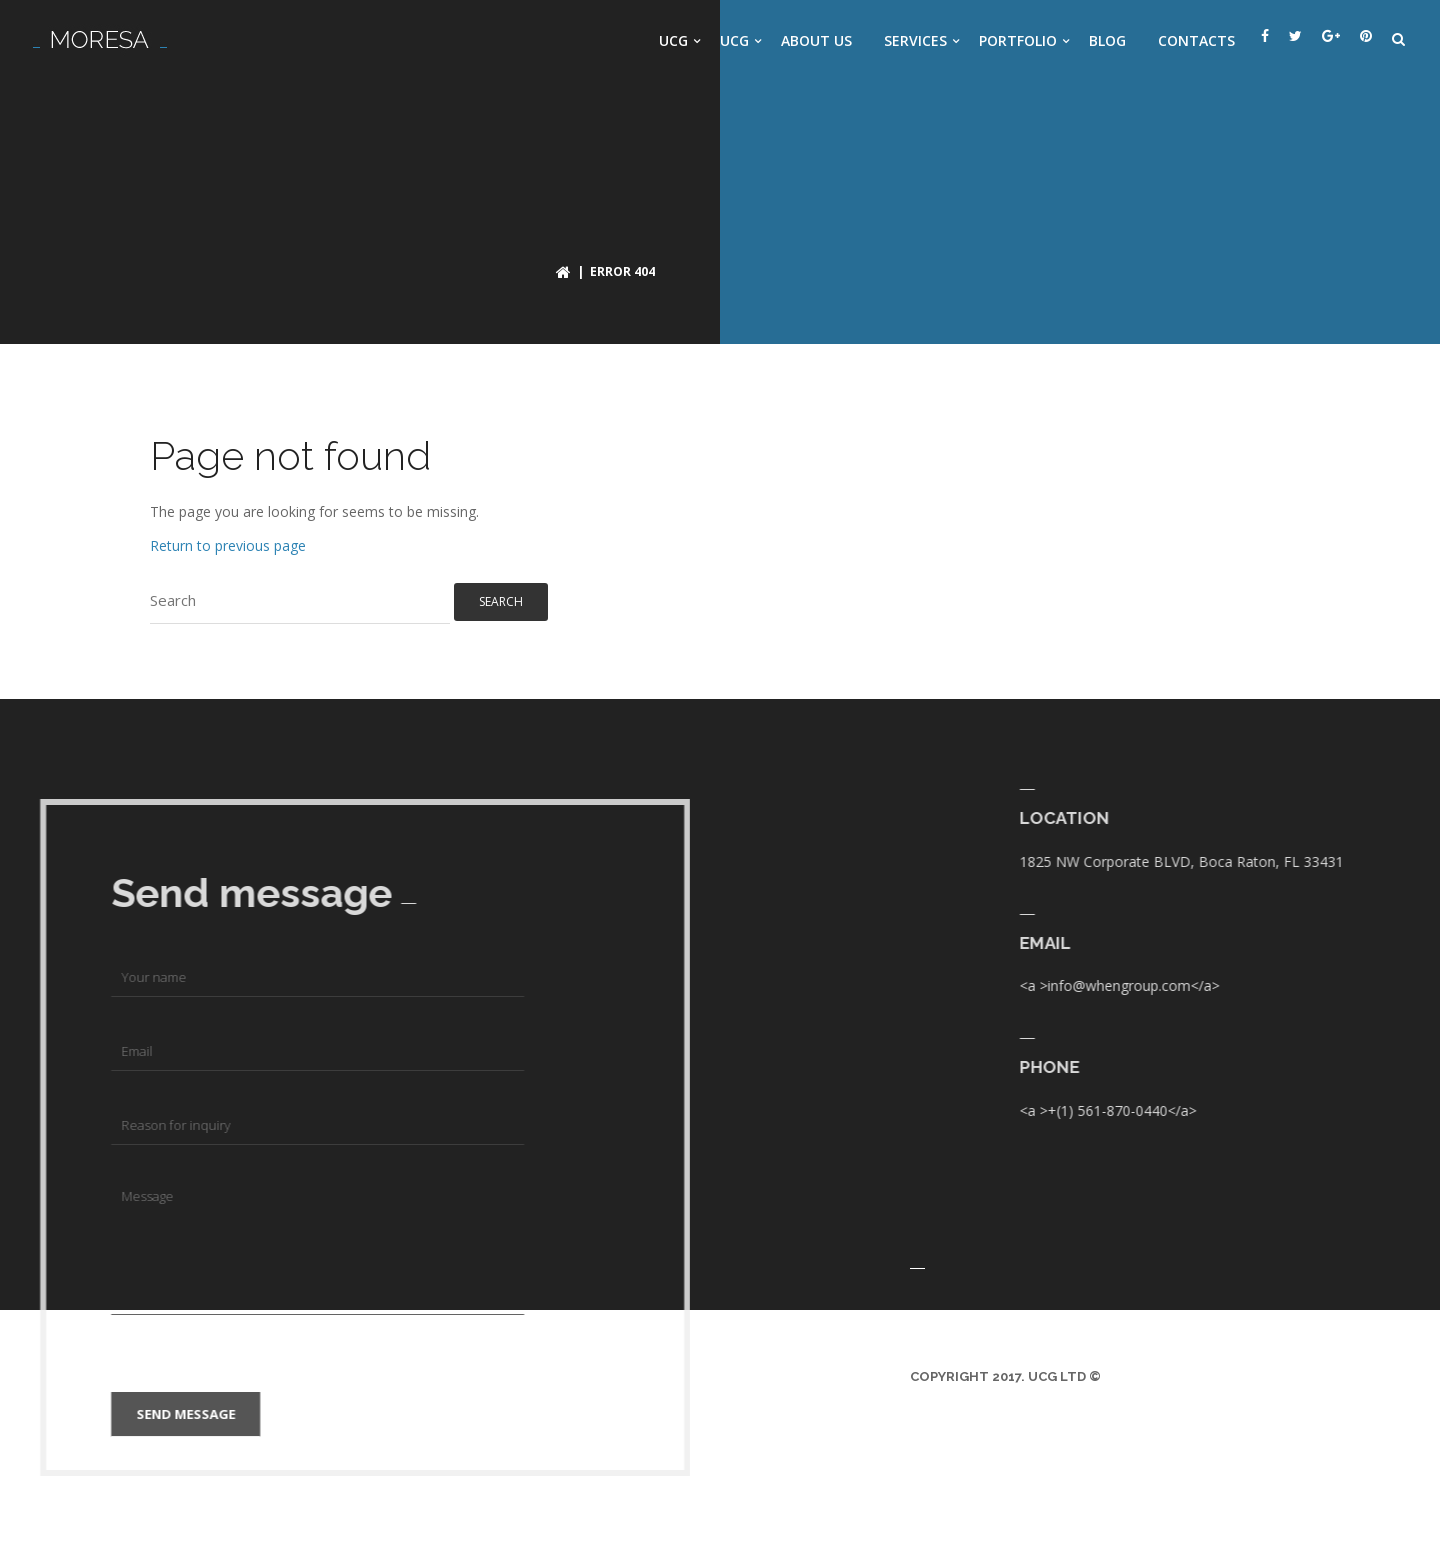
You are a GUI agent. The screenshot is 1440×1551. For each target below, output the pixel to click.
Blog (1107, 40)
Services (915, 40)
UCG (673, 40)
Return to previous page (228, 545)
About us (816, 40)
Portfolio (1018, 40)
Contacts (1196, 40)
